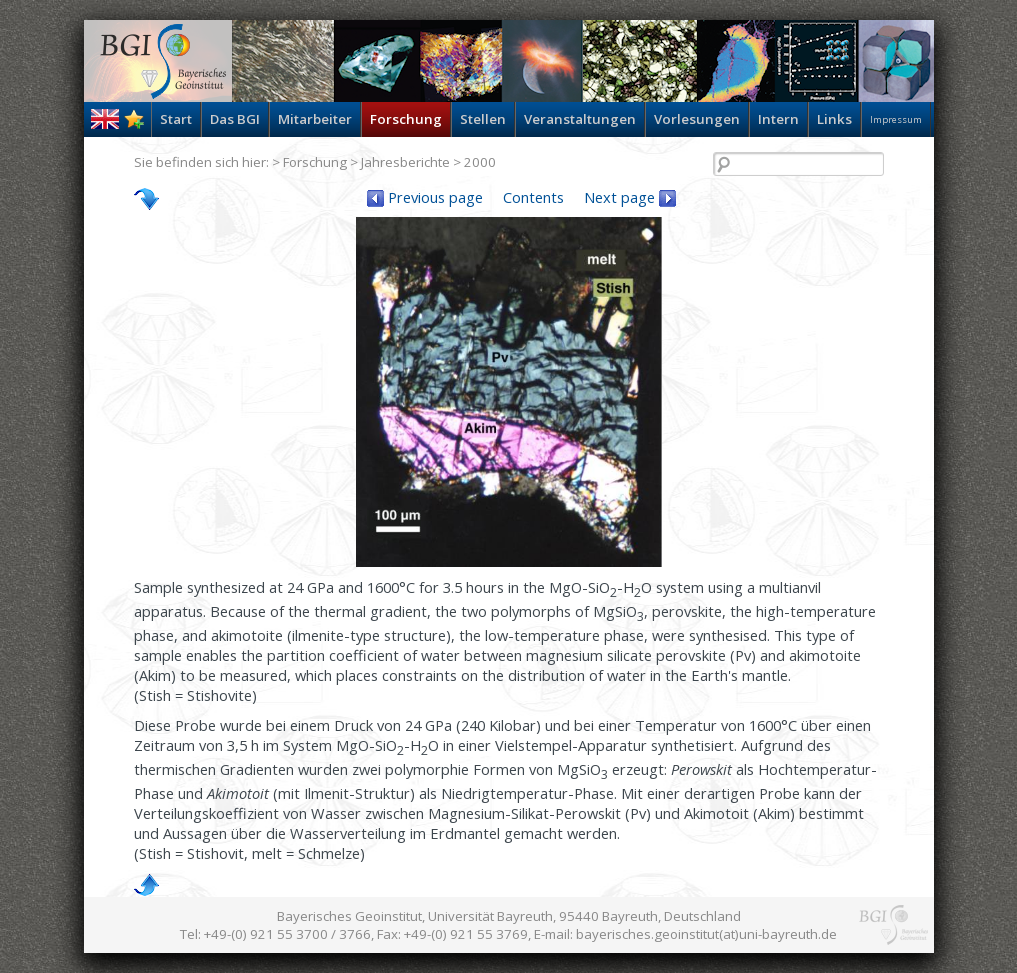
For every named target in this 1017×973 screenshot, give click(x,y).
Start (176, 119)
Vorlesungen (697, 119)
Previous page (425, 197)
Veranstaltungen (580, 119)
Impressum (896, 119)
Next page (630, 197)
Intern (778, 119)
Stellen (483, 119)
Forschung (406, 119)
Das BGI (235, 119)
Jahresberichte (405, 162)
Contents (533, 197)
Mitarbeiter (315, 119)
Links (834, 119)
